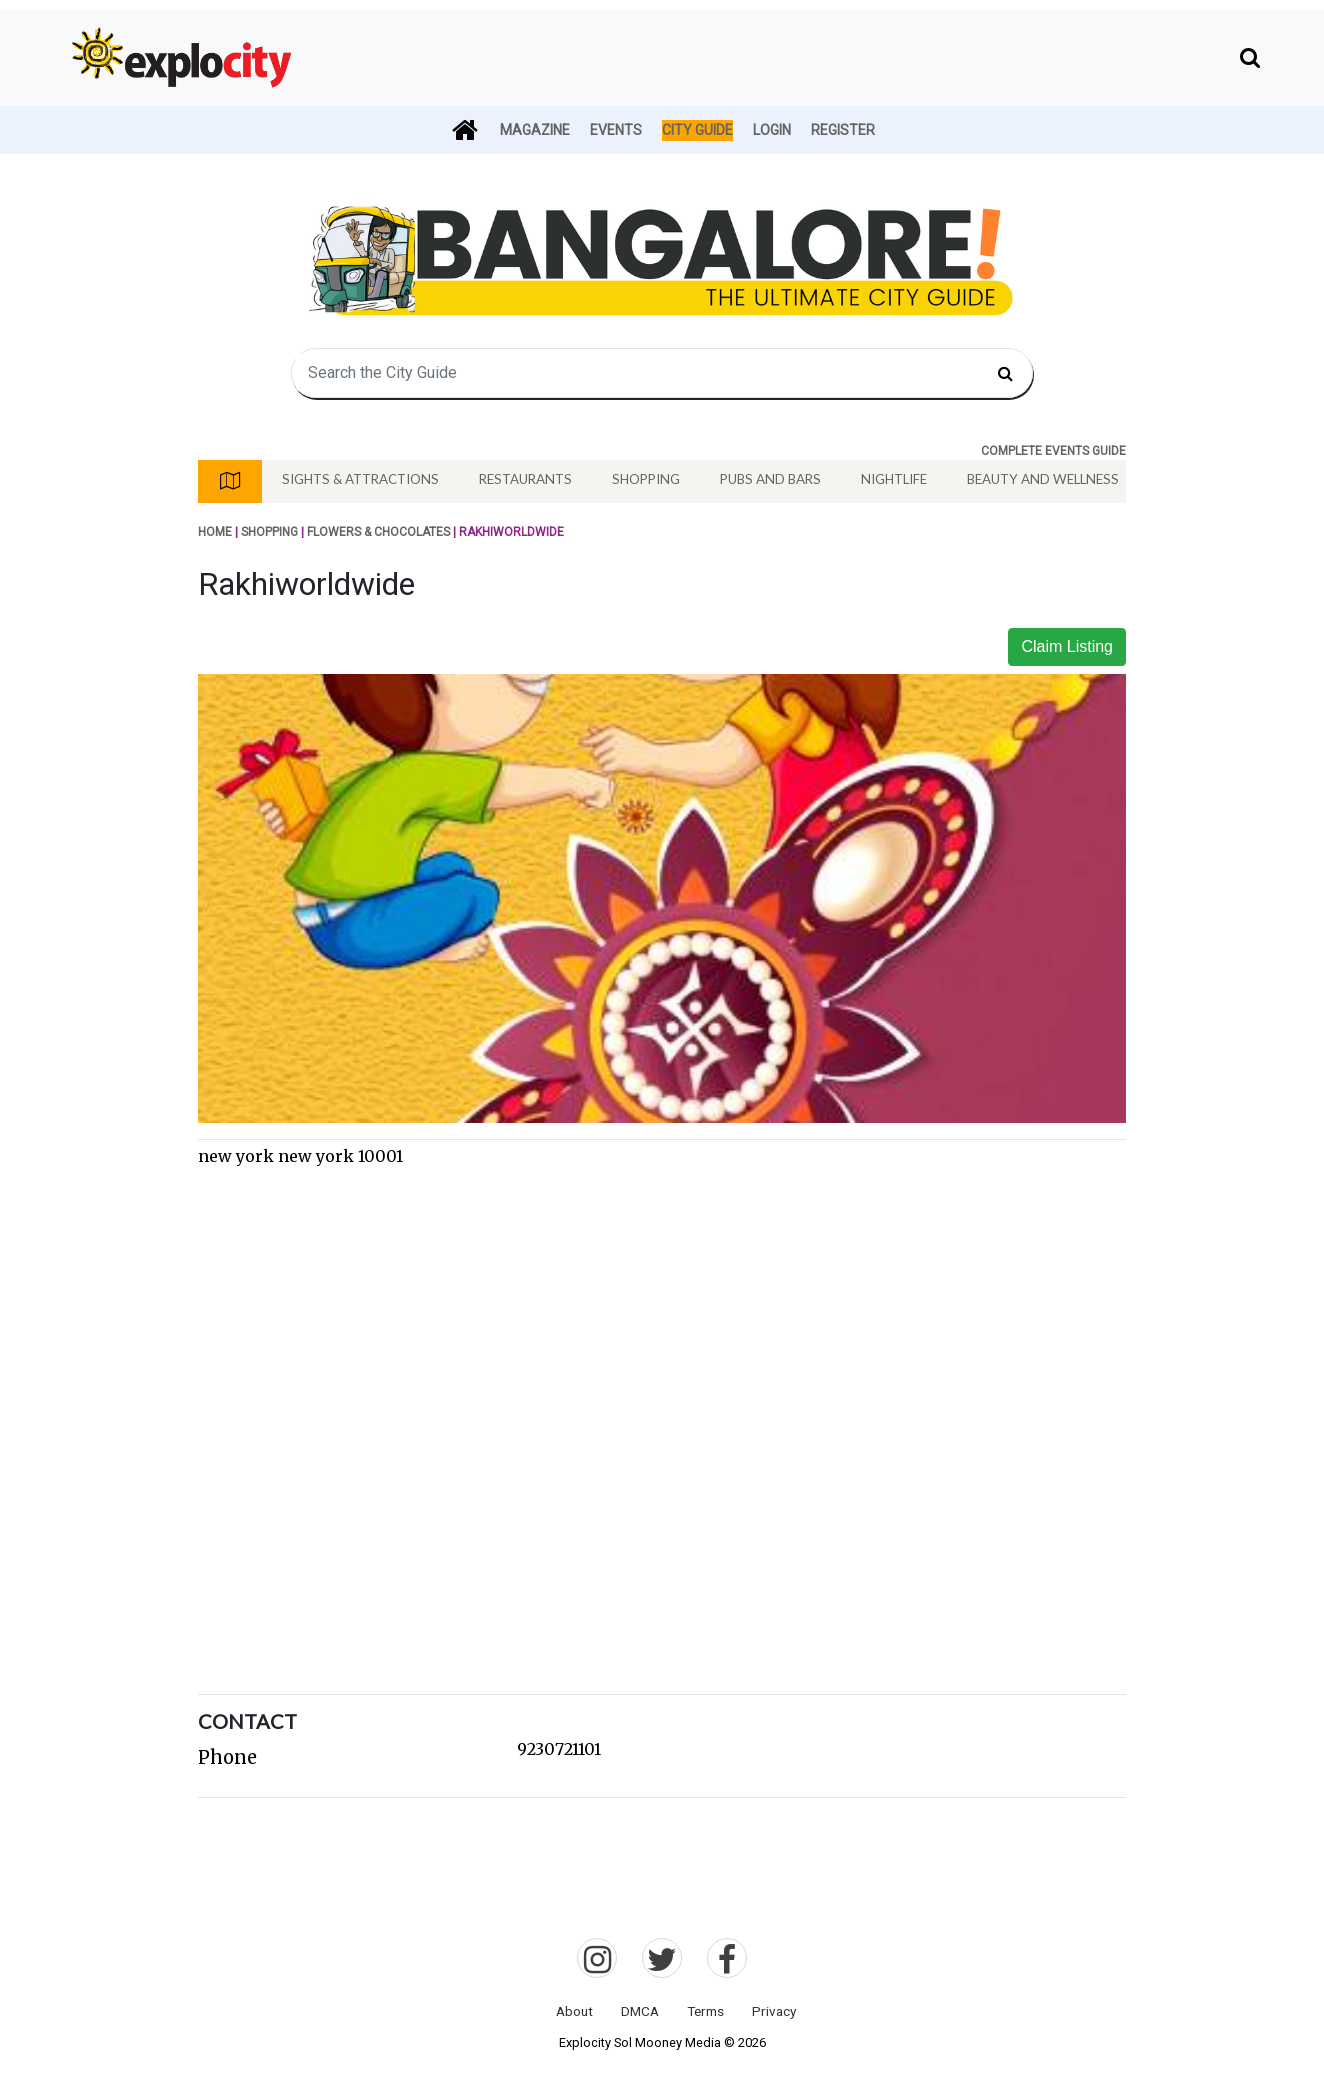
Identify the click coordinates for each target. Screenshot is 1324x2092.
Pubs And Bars (770, 479)
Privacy (774, 2011)
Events (616, 130)
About (574, 2011)
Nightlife (894, 479)
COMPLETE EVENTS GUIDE (1053, 451)
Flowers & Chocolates (378, 532)
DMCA (640, 2011)
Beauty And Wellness (1043, 479)
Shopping (646, 479)
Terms (705, 2011)
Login (772, 130)
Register (843, 130)
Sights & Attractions (360, 479)
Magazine (535, 130)
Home (215, 532)
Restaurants (525, 479)
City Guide (697, 130)
